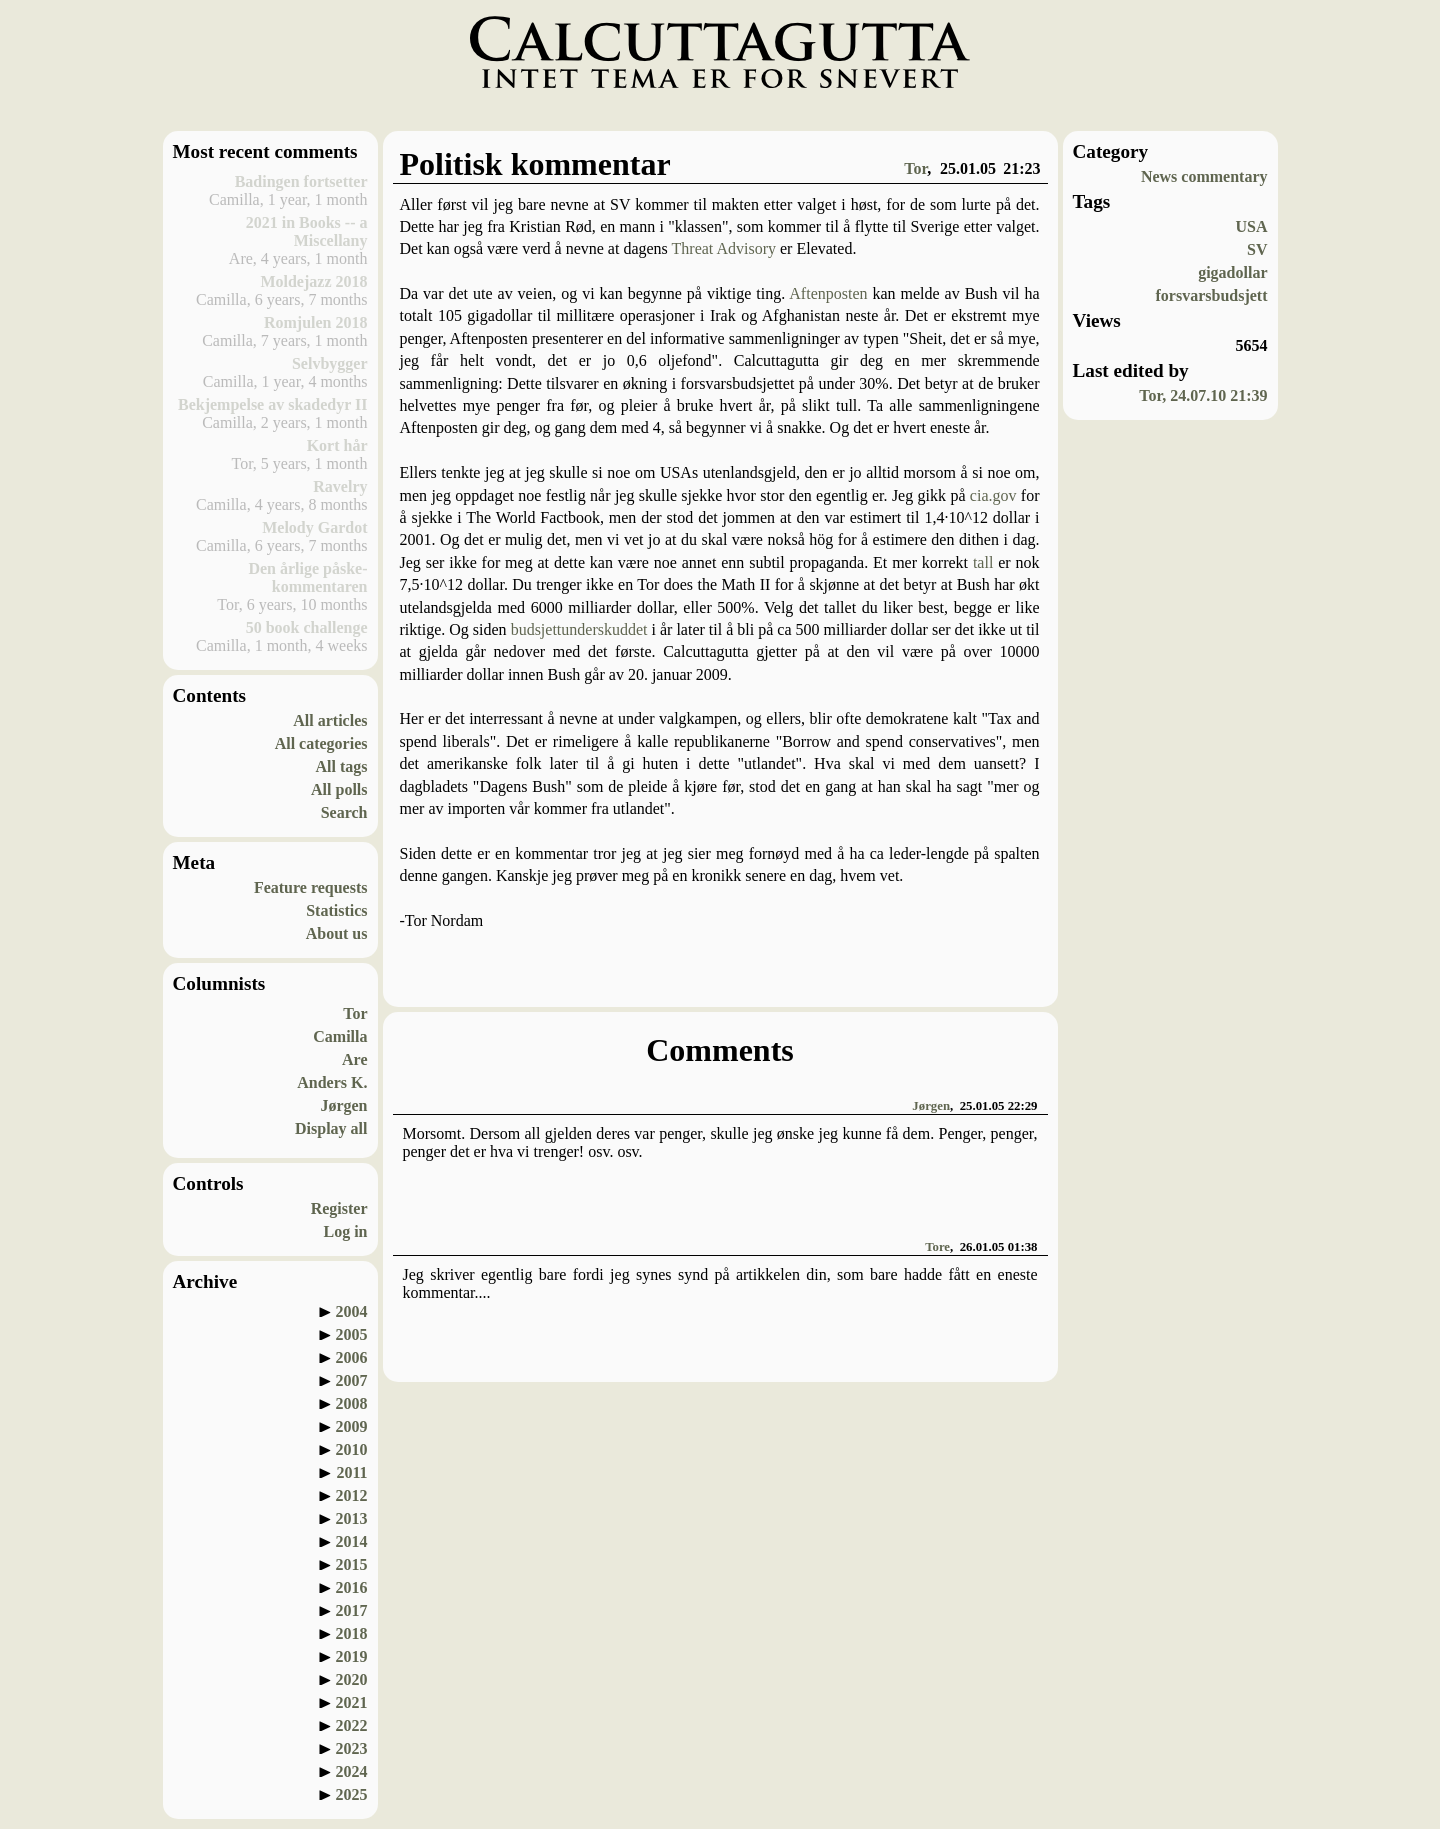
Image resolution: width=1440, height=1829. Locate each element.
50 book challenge (307, 627)
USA (1251, 226)
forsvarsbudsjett (1212, 295)
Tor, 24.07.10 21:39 (1203, 395)
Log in (345, 1231)
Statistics (336, 910)
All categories (321, 743)
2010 (352, 1449)
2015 (352, 1564)
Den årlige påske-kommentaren (307, 577)
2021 (352, 1702)
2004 (352, 1311)
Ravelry (340, 486)
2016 (352, 1587)
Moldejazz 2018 (313, 281)
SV (1257, 249)
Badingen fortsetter (301, 181)
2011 (351, 1472)
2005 (352, 1334)
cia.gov (993, 495)
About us (337, 933)
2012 (352, 1495)
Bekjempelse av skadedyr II (273, 404)
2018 (352, 1633)
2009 (352, 1426)
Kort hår (337, 445)
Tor (355, 1013)
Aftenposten (828, 293)
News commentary (1204, 176)
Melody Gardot (314, 527)
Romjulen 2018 (316, 322)
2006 (352, 1357)
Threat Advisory (724, 248)
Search (344, 812)
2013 (352, 1518)
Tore (937, 1247)
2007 (352, 1380)
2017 (352, 1610)
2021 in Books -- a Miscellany (307, 231)
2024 (352, 1771)
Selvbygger (330, 363)
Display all (331, 1128)
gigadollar (1232, 272)
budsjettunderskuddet (579, 629)
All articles (330, 720)
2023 (352, 1748)
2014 (352, 1541)
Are (354, 1059)
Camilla (340, 1036)
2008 (352, 1403)
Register (339, 1208)
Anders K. (332, 1082)
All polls (339, 789)
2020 (352, 1679)
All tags (342, 766)
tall (983, 562)
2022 (352, 1725)
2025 (352, 1794)
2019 (352, 1656)
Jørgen (343, 1105)
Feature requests (311, 887)
